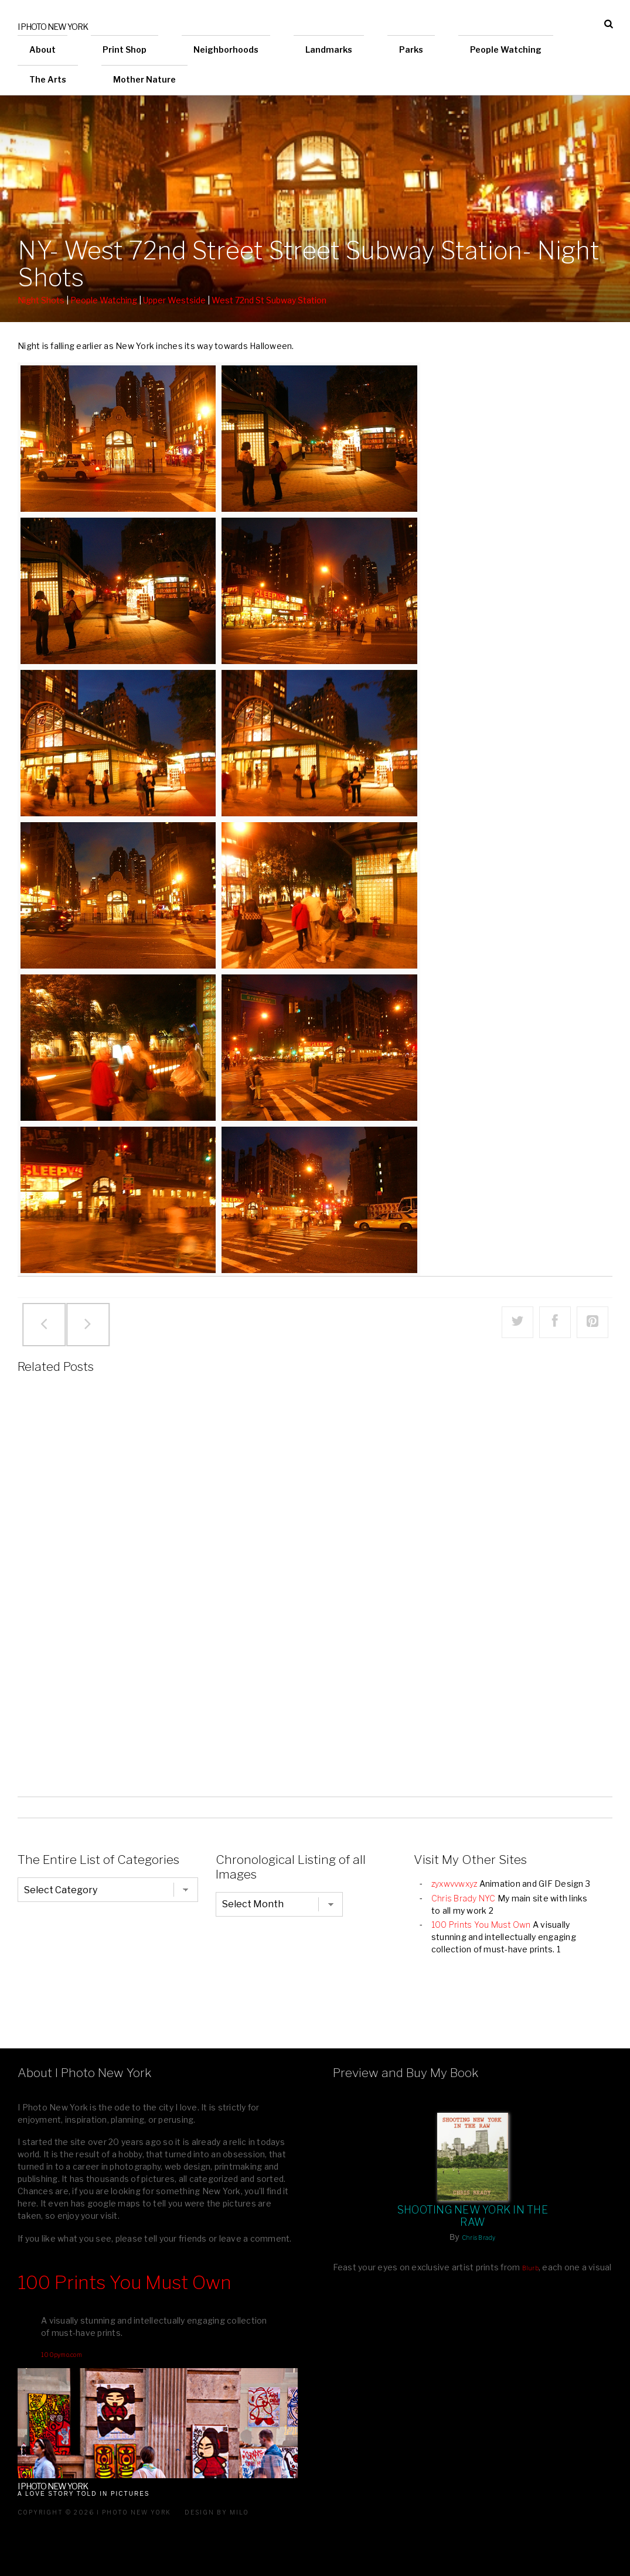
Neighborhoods (225, 49)
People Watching (506, 49)
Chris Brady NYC (463, 1898)
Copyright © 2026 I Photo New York (94, 2512)
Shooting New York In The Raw (472, 2216)
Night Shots (41, 300)
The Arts (47, 79)
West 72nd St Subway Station (269, 300)
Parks (411, 49)
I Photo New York (53, 27)
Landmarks (328, 49)
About (42, 49)
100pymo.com (61, 2354)
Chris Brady (479, 2237)
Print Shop (125, 49)
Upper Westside (174, 300)
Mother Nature (144, 79)
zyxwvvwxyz (454, 1884)
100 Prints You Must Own (481, 1925)
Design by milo (217, 2512)
